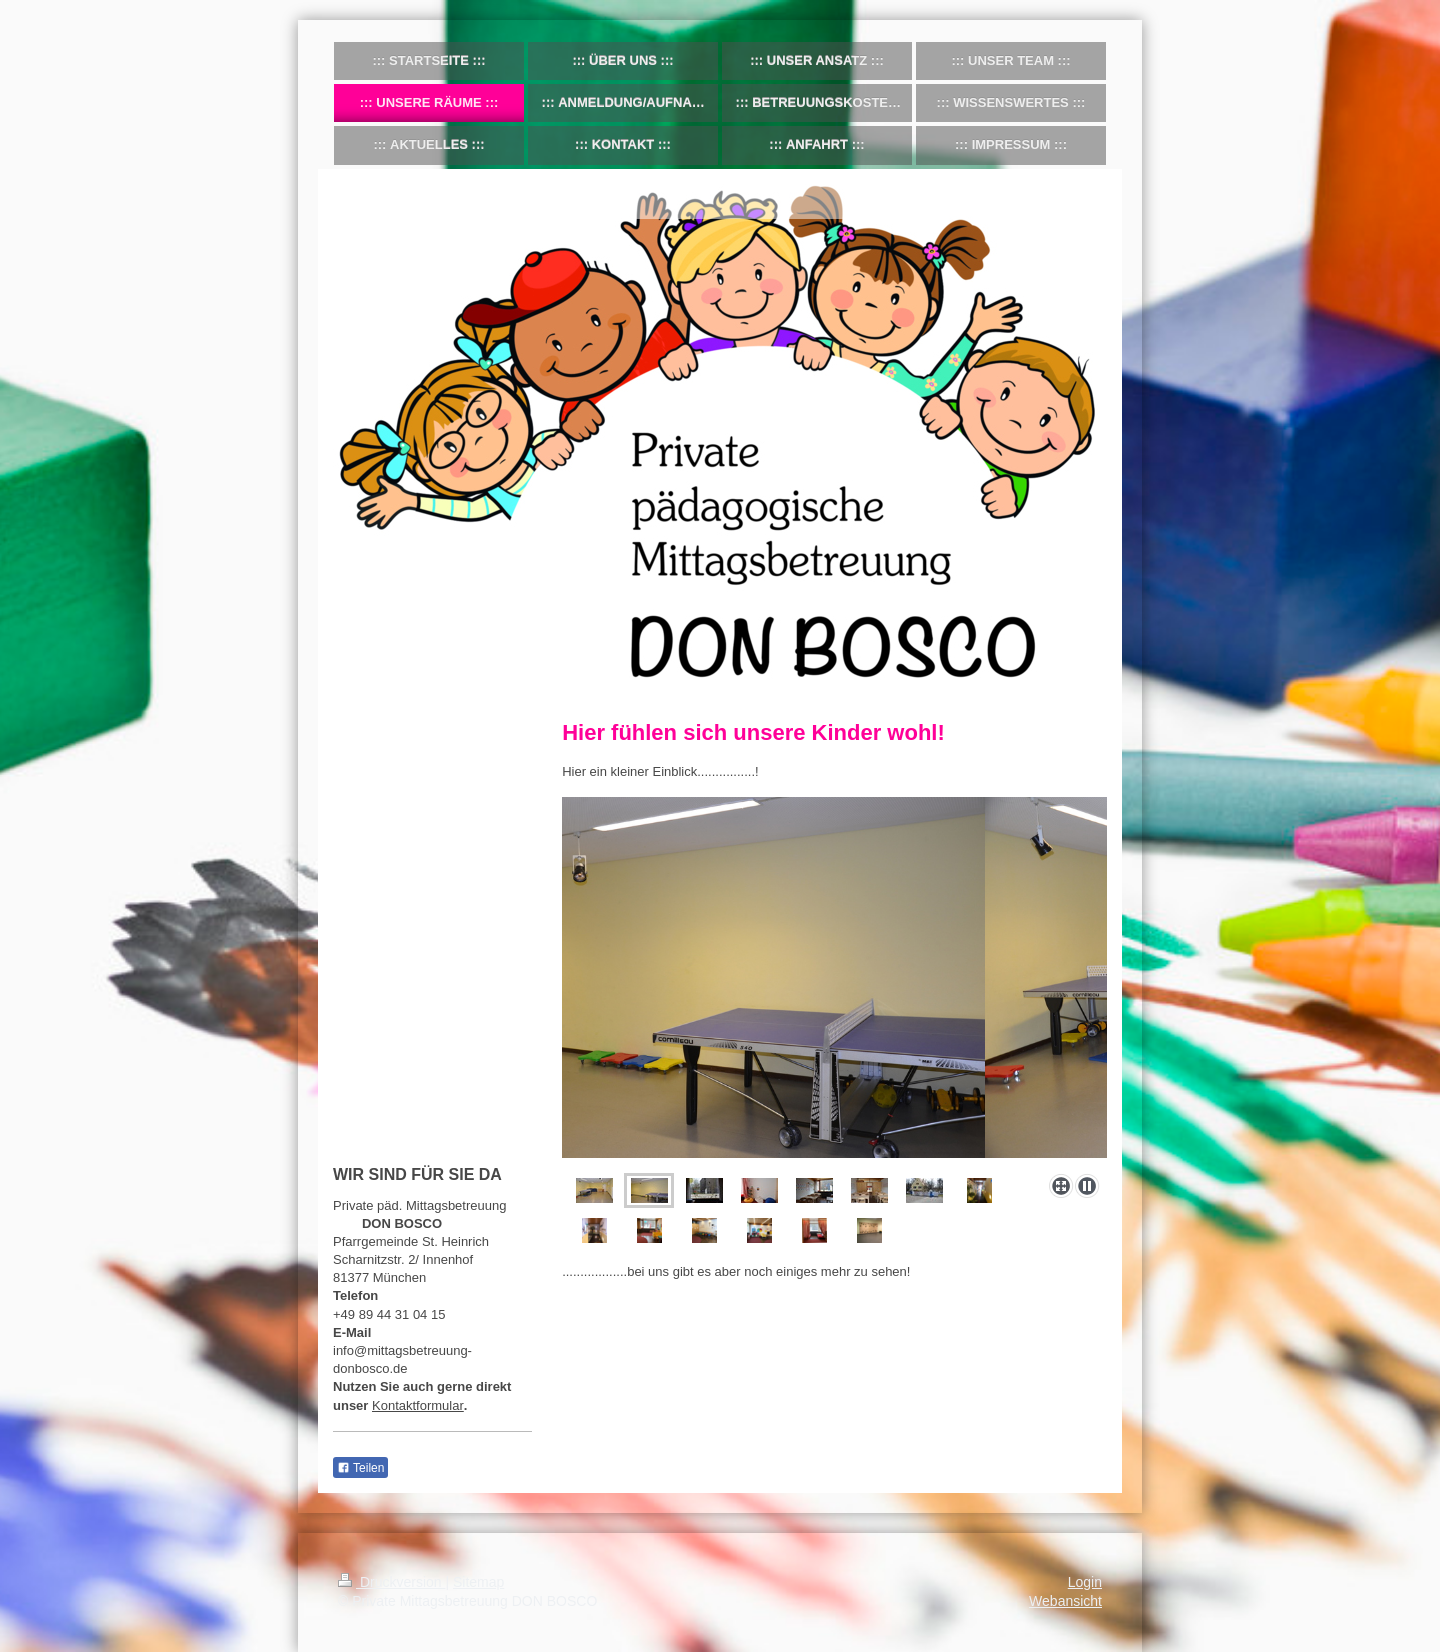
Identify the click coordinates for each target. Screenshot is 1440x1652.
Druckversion (391, 1582)
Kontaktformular (418, 1405)
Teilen (360, 1468)
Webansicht (1065, 1601)
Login (1085, 1582)
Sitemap (478, 1582)
